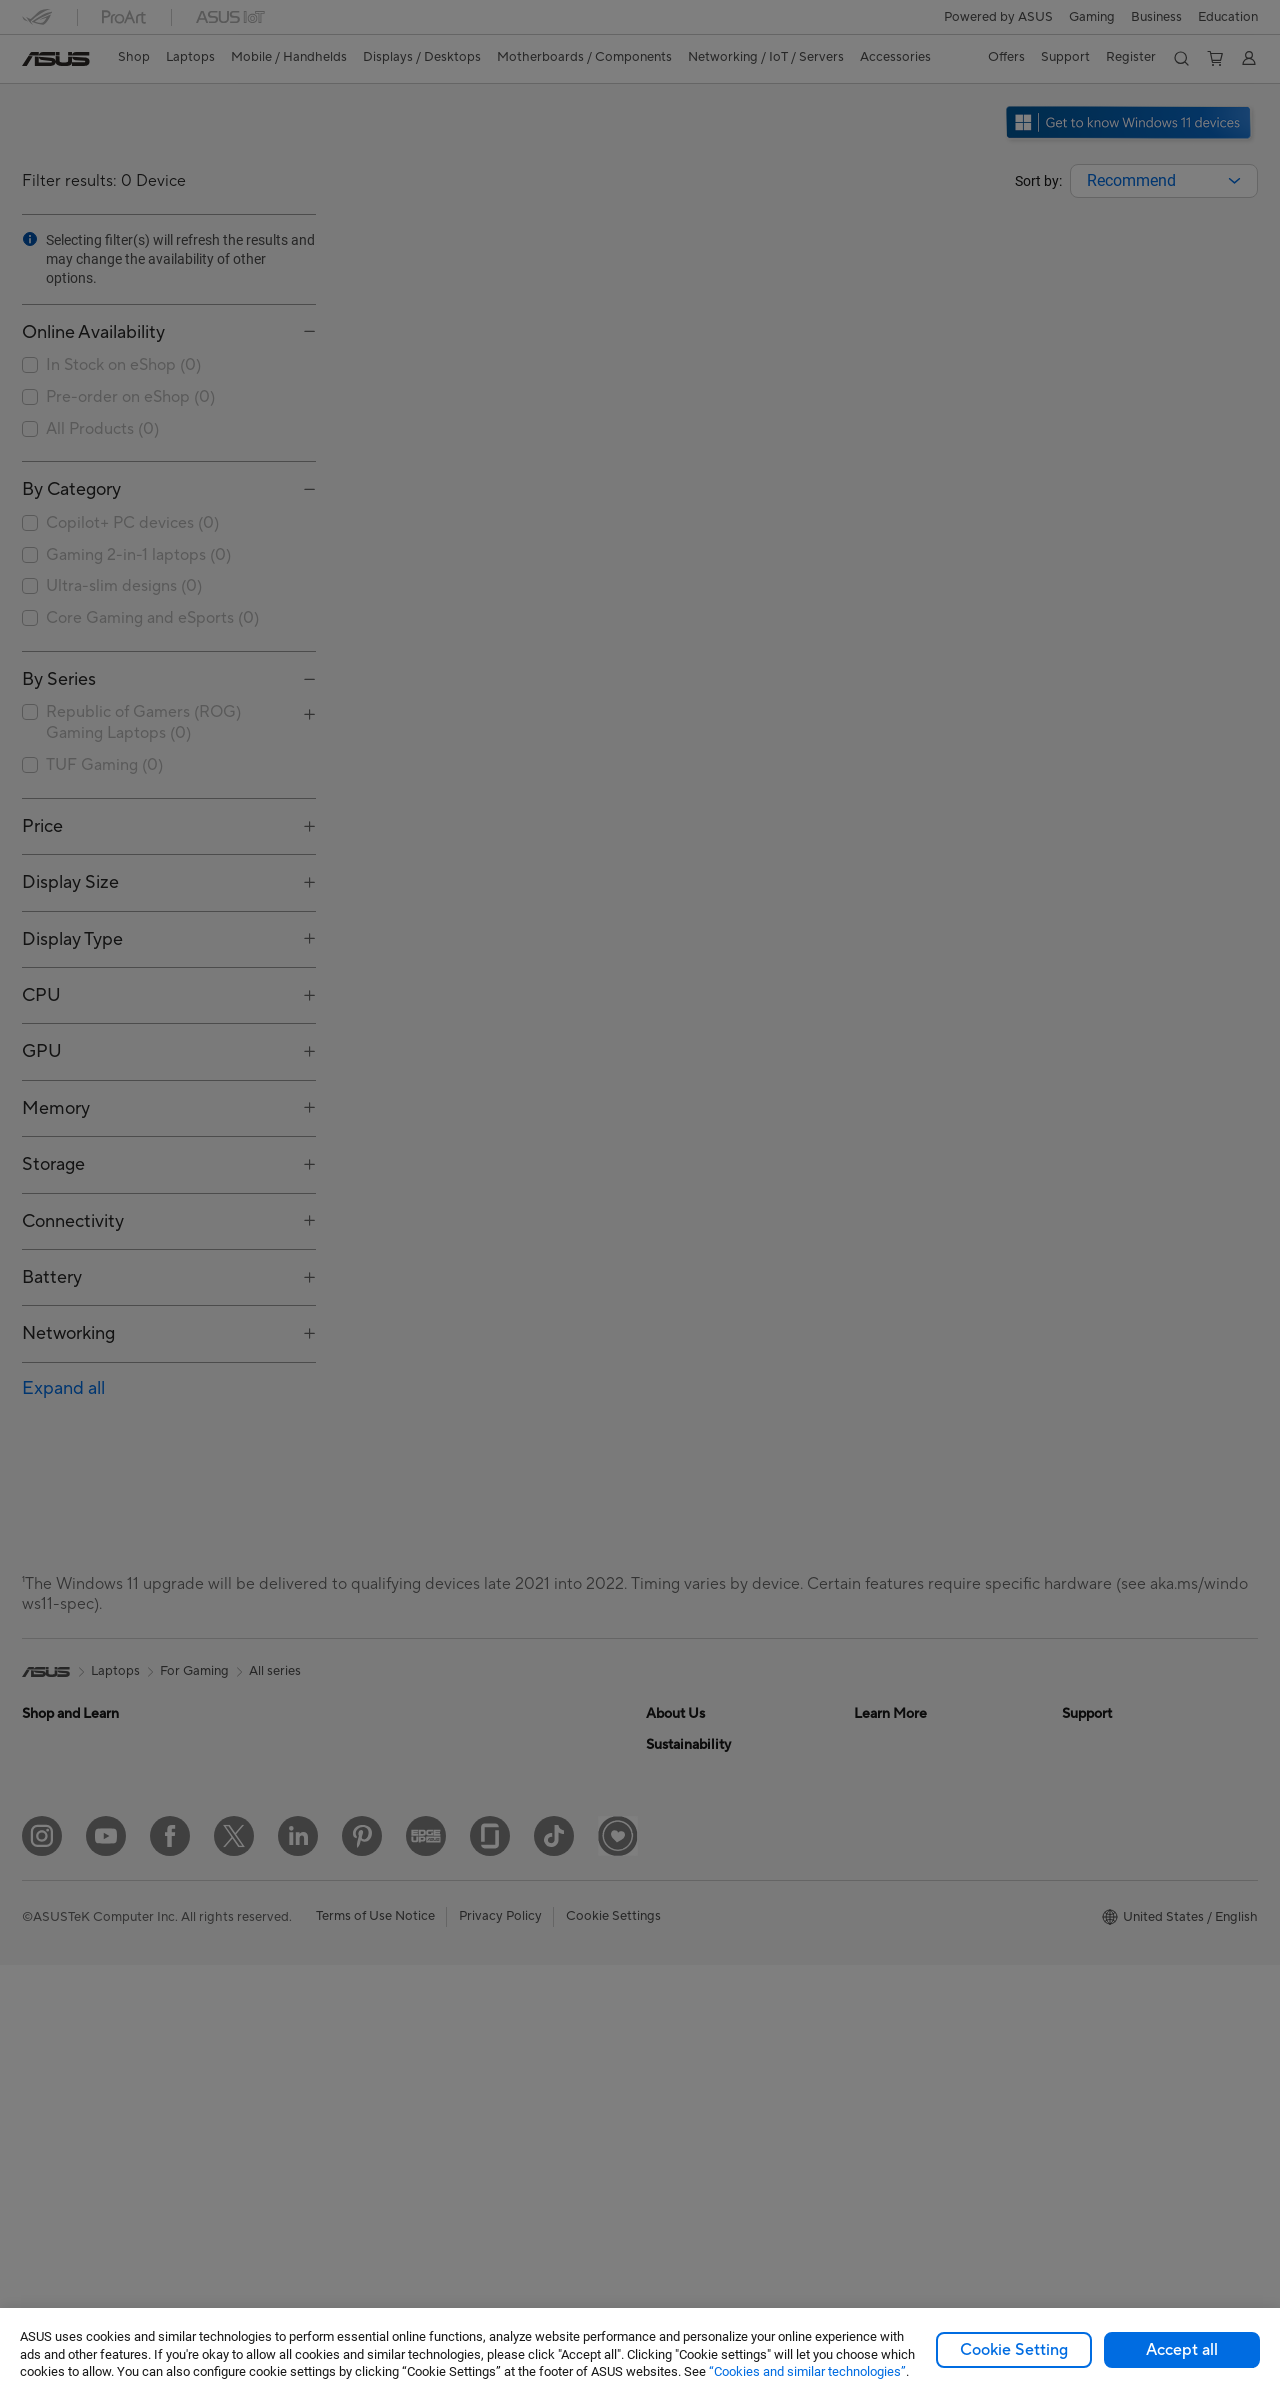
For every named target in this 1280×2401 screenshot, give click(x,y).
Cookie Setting (1014, 2350)
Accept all (1182, 2350)
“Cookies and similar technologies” (807, 2371)
